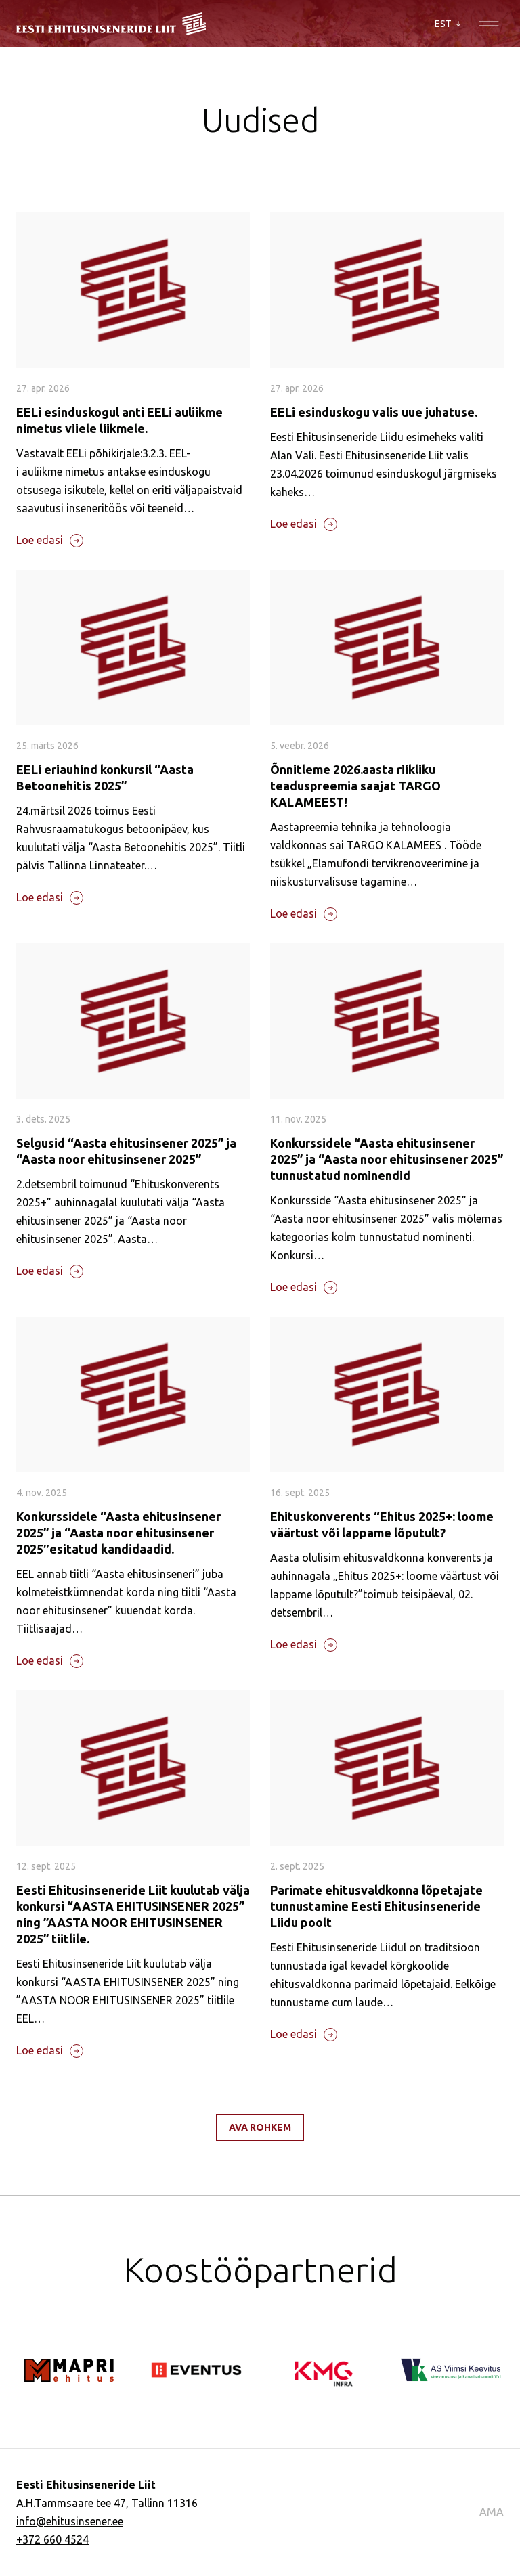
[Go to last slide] (37, 2328)
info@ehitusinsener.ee (69, 2521)
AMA (491, 2512)
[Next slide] (78, 2328)
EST (447, 23)
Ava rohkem (260, 2127)
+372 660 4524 (52, 2539)
